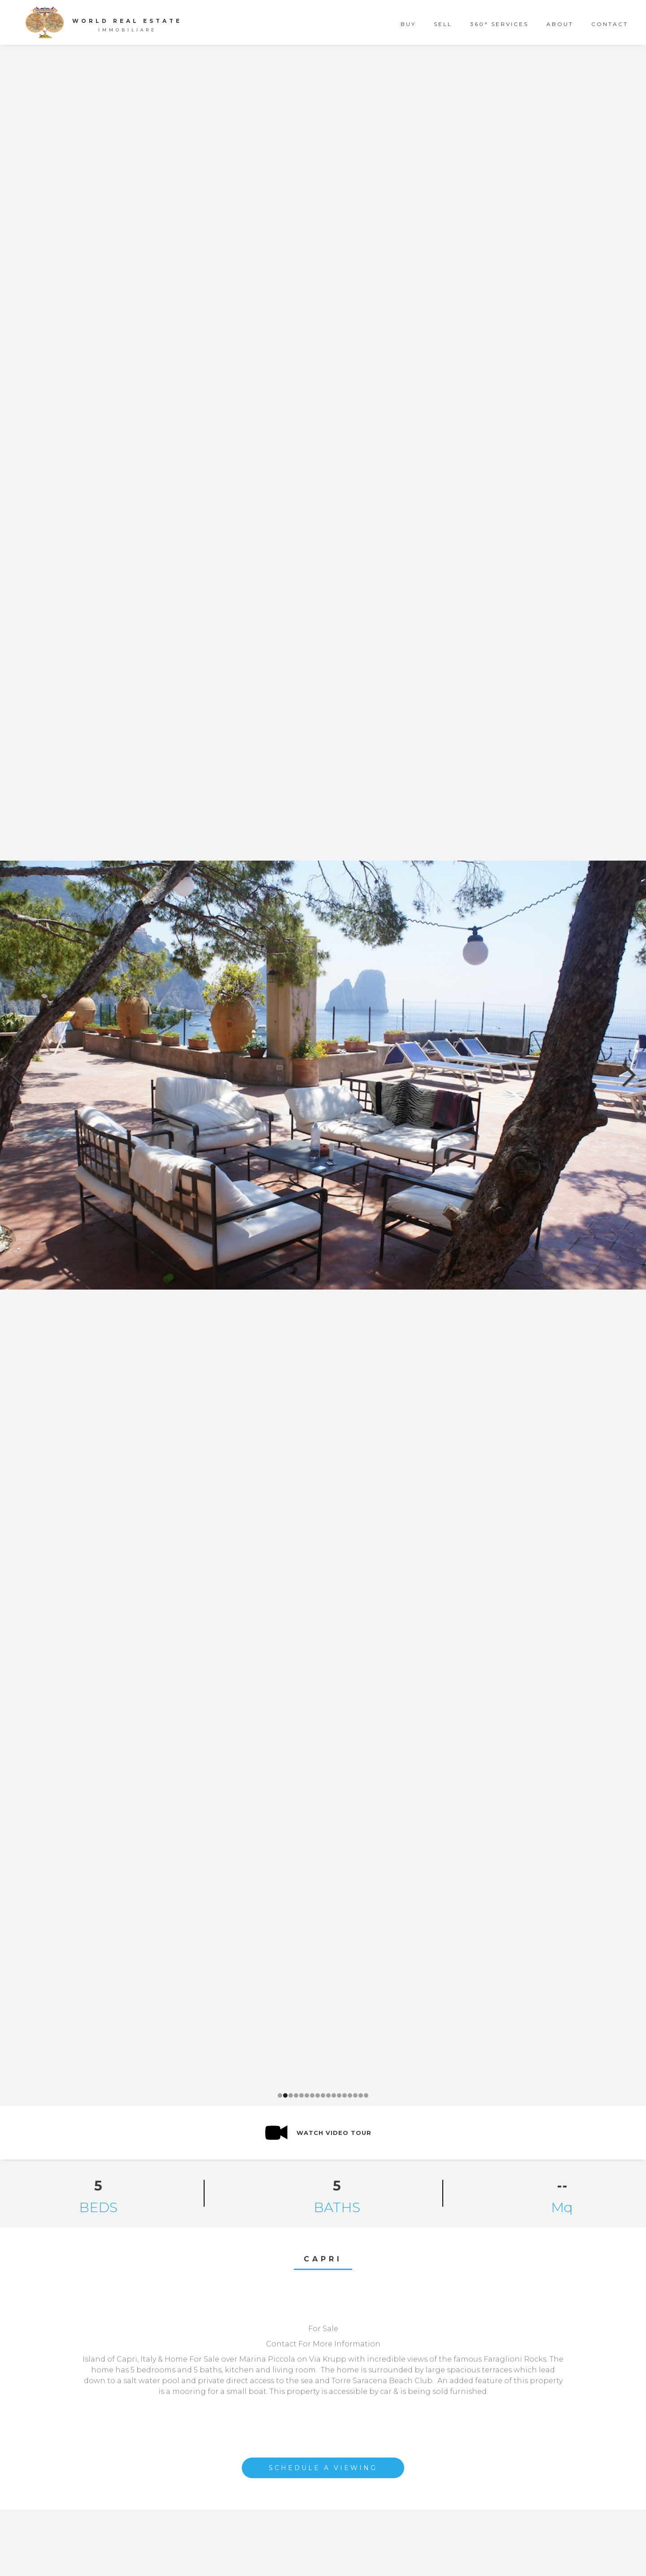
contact (609, 24)
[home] (108, 22)
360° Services (499, 24)
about (559, 24)
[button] (18, 1075)
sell (443, 24)
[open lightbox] (318, 2132)
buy (408, 24)
